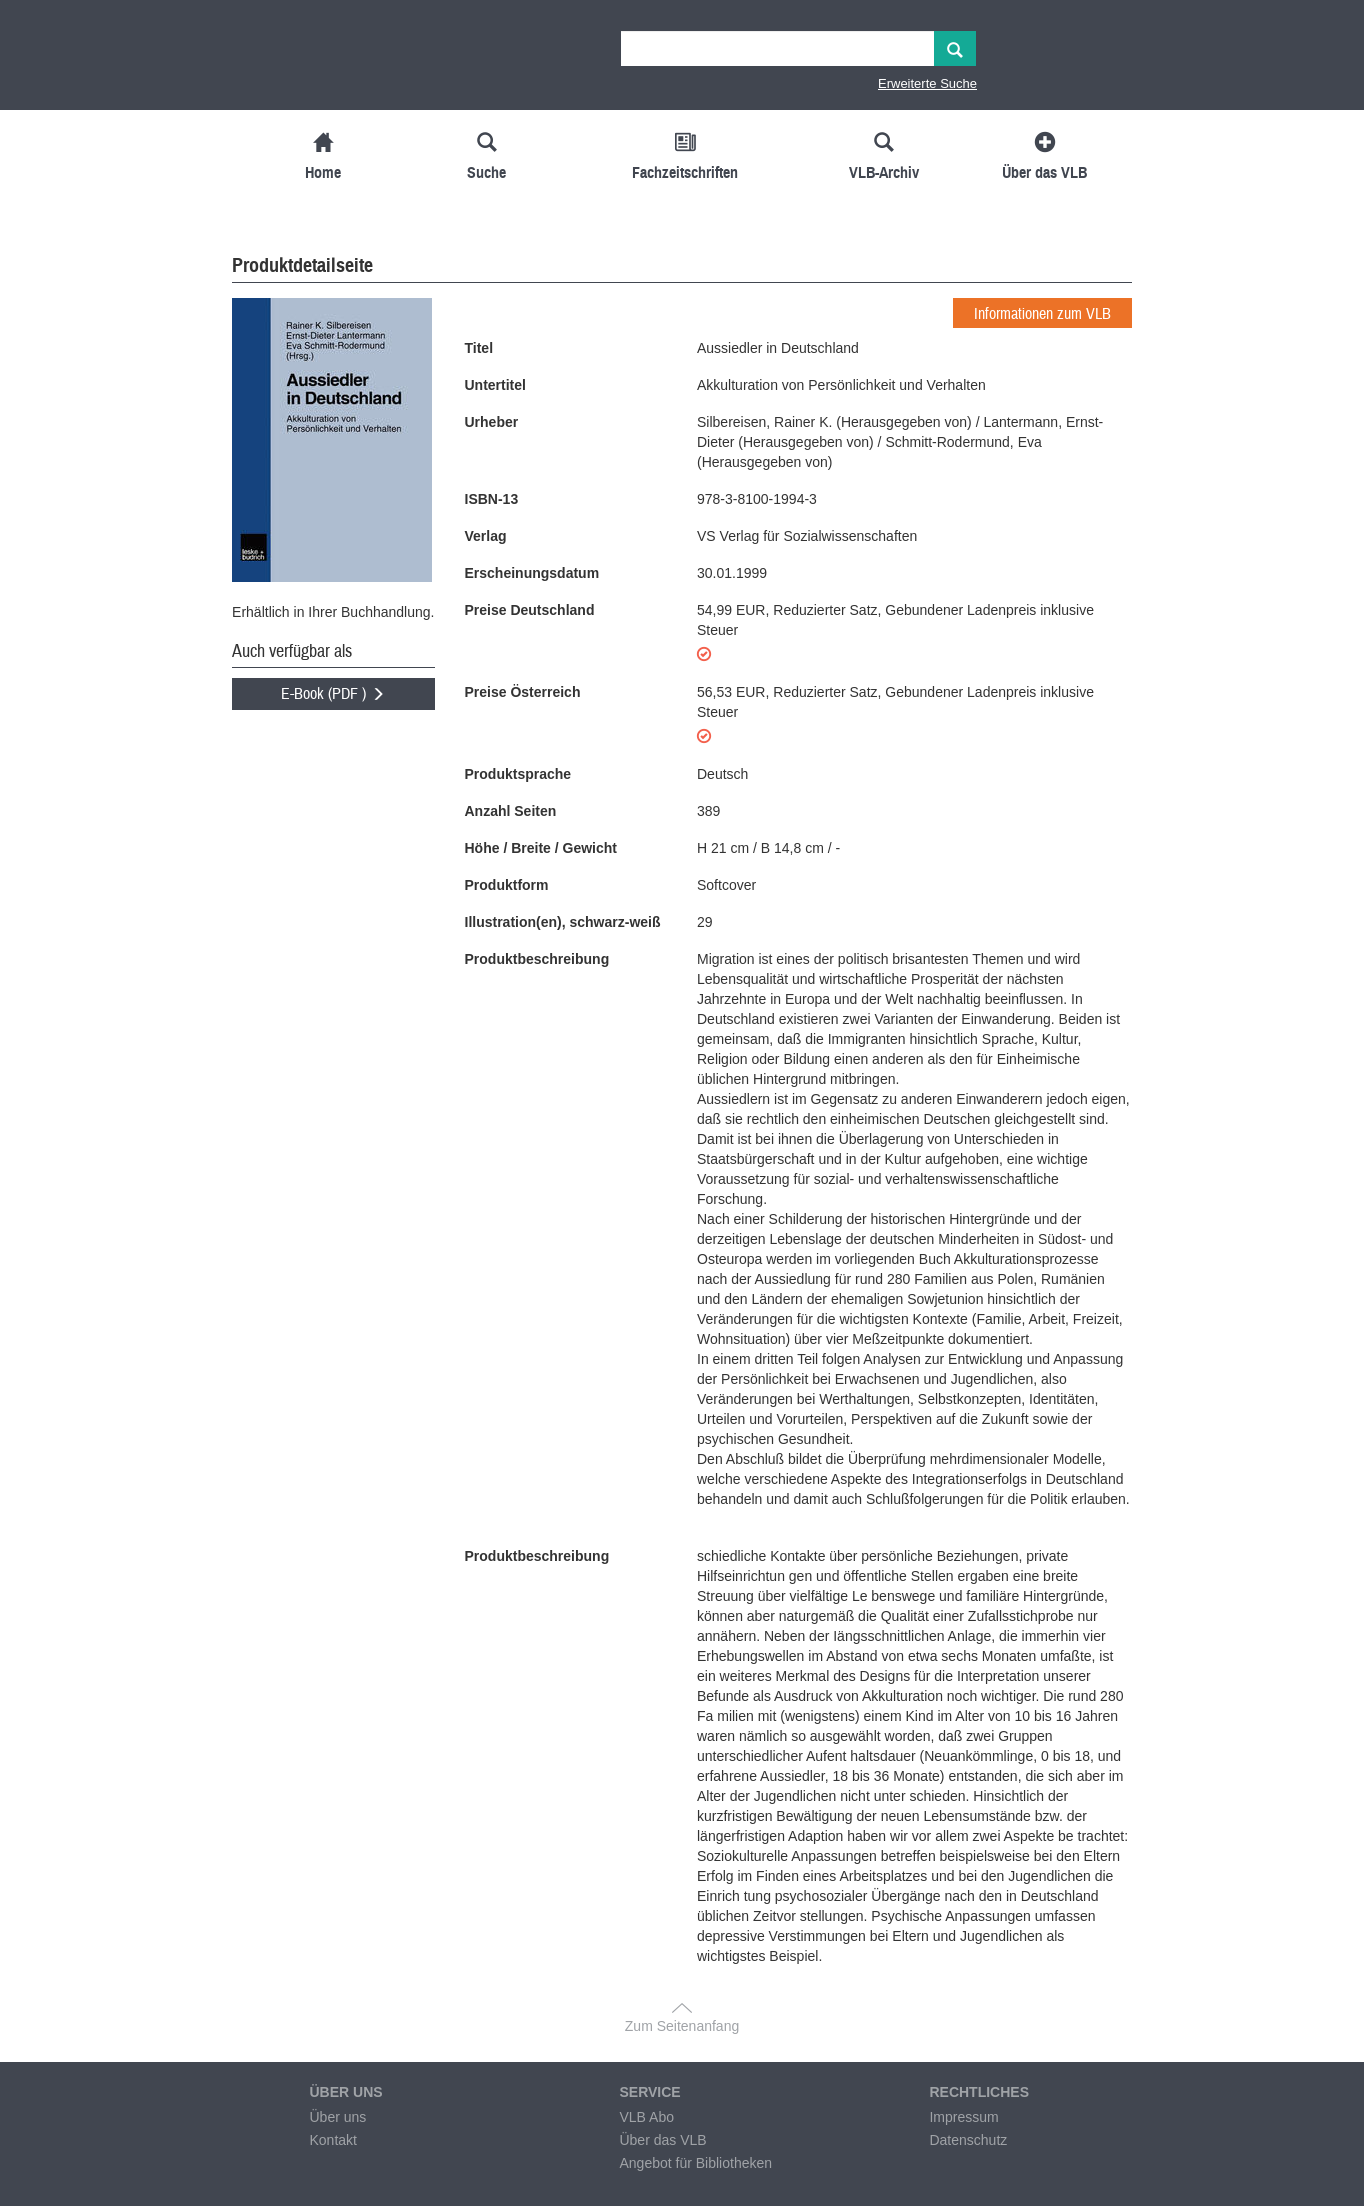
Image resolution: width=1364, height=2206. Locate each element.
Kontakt (332, 2140)
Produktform (507, 885)
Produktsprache (518, 774)
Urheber (492, 422)
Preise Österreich (523, 692)
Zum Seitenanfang (682, 2026)
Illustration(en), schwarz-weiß (563, 922)
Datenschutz (968, 2140)
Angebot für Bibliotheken (695, 2163)
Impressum (963, 2117)
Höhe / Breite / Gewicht (541, 848)
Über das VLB (662, 2140)
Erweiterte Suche (927, 83)
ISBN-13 (492, 499)
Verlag (486, 536)
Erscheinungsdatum (532, 573)
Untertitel (495, 385)
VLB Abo (646, 2117)
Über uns (337, 2117)
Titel (479, 348)
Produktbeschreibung (537, 959)
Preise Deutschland (530, 610)
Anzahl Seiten (511, 811)
